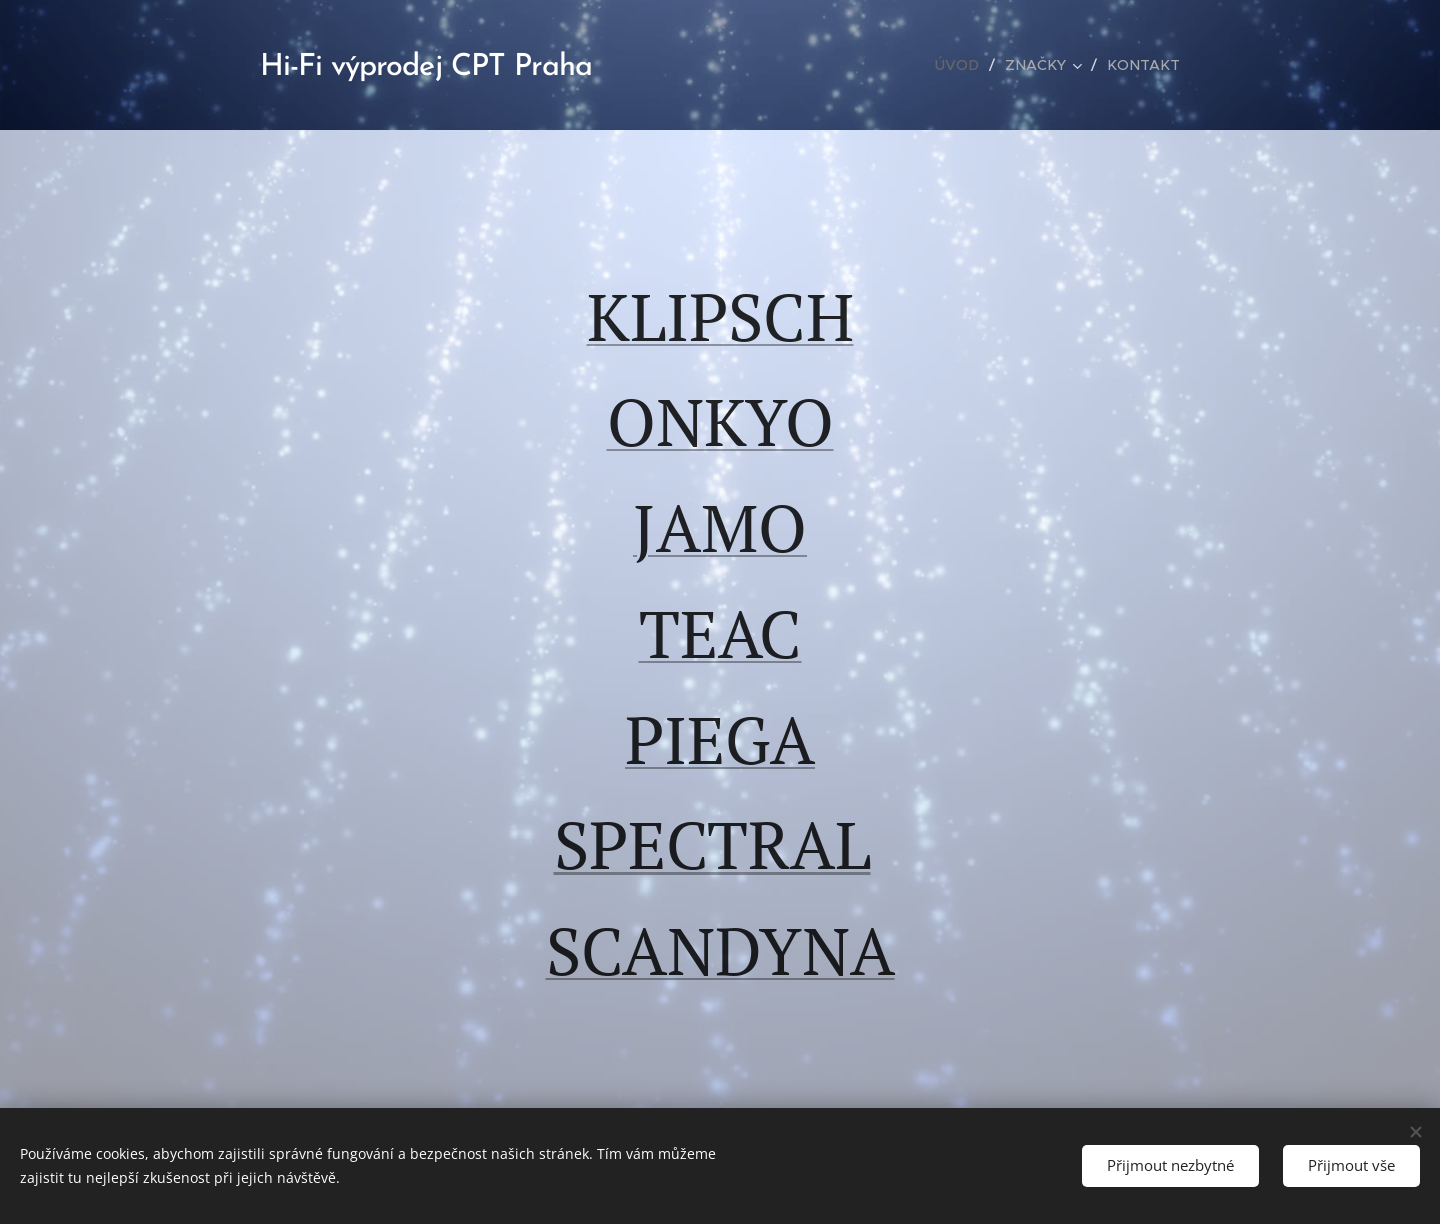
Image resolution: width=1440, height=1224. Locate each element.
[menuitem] (968, 65)
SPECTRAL (712, 844)
